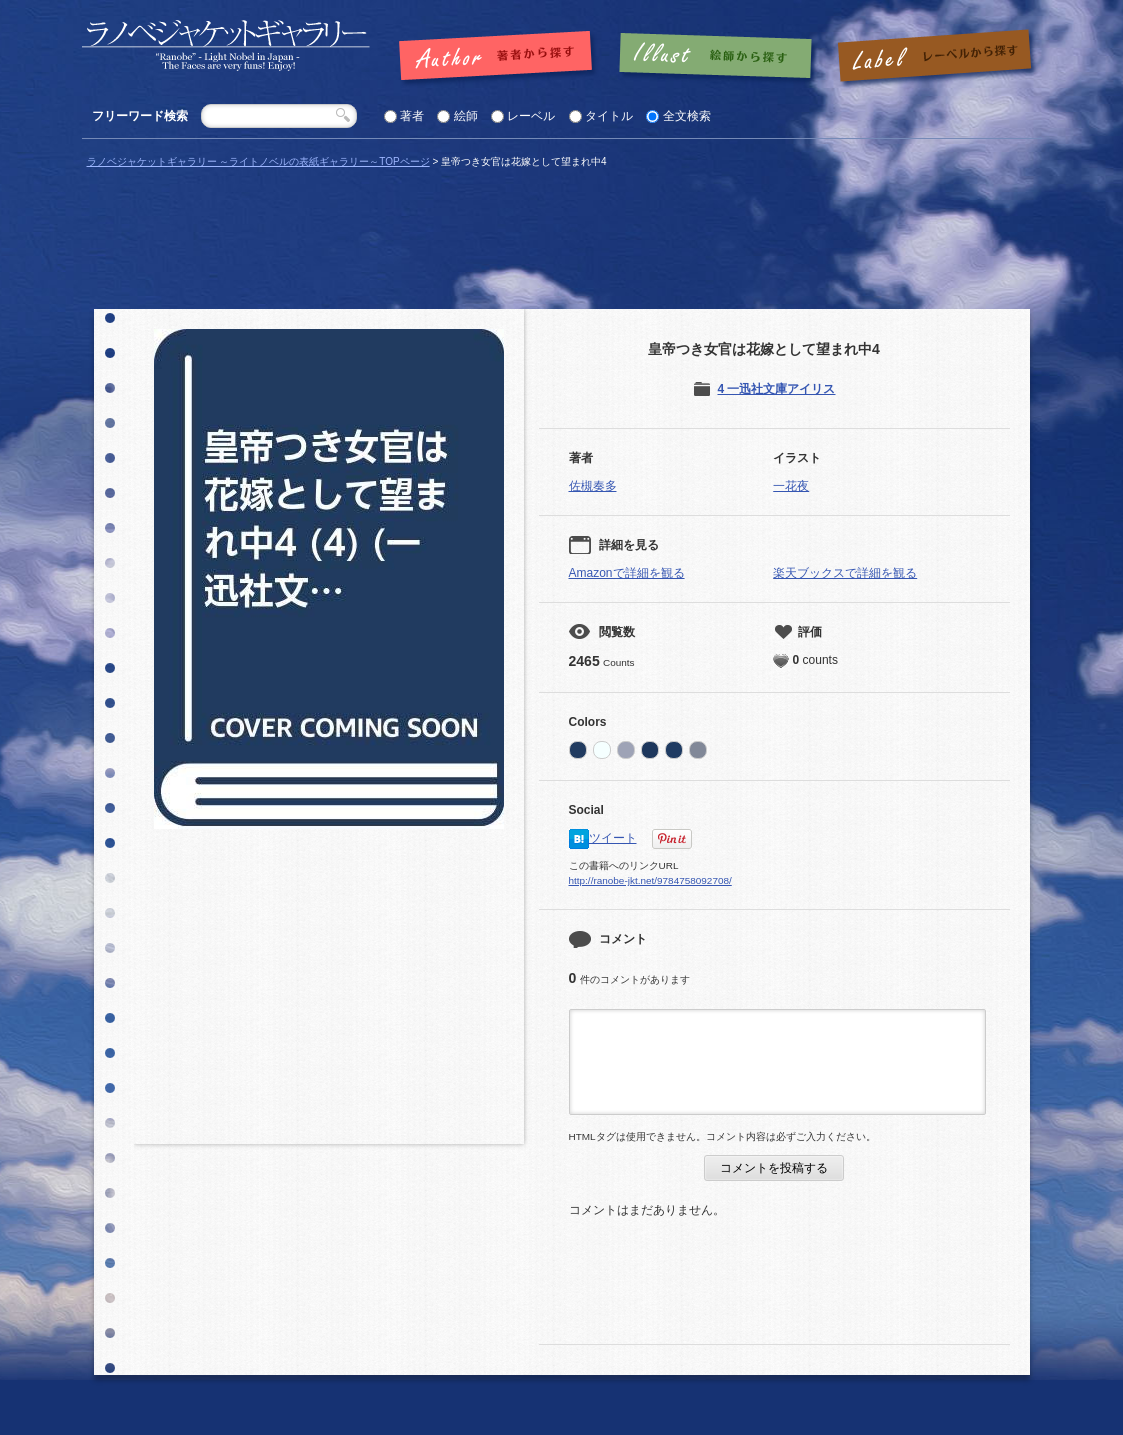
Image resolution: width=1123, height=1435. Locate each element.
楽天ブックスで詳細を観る (845, 573)
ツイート (613, 838)
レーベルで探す (934, 57)
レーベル (531, 116)
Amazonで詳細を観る (627, 573)
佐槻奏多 (593, 486)
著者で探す (500, 57)
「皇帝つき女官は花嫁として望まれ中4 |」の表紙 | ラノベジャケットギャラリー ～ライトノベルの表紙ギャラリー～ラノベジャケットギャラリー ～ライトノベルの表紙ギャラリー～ (226, 45)
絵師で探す (717, 57)
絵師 (466, 116)
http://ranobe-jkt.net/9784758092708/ (650, 880)
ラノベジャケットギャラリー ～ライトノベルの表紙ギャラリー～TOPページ (258, 161)
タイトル (609, 116)
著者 (412, 116)
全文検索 (687, 116)
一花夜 (791, 486)
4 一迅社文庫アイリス (776, 389)
